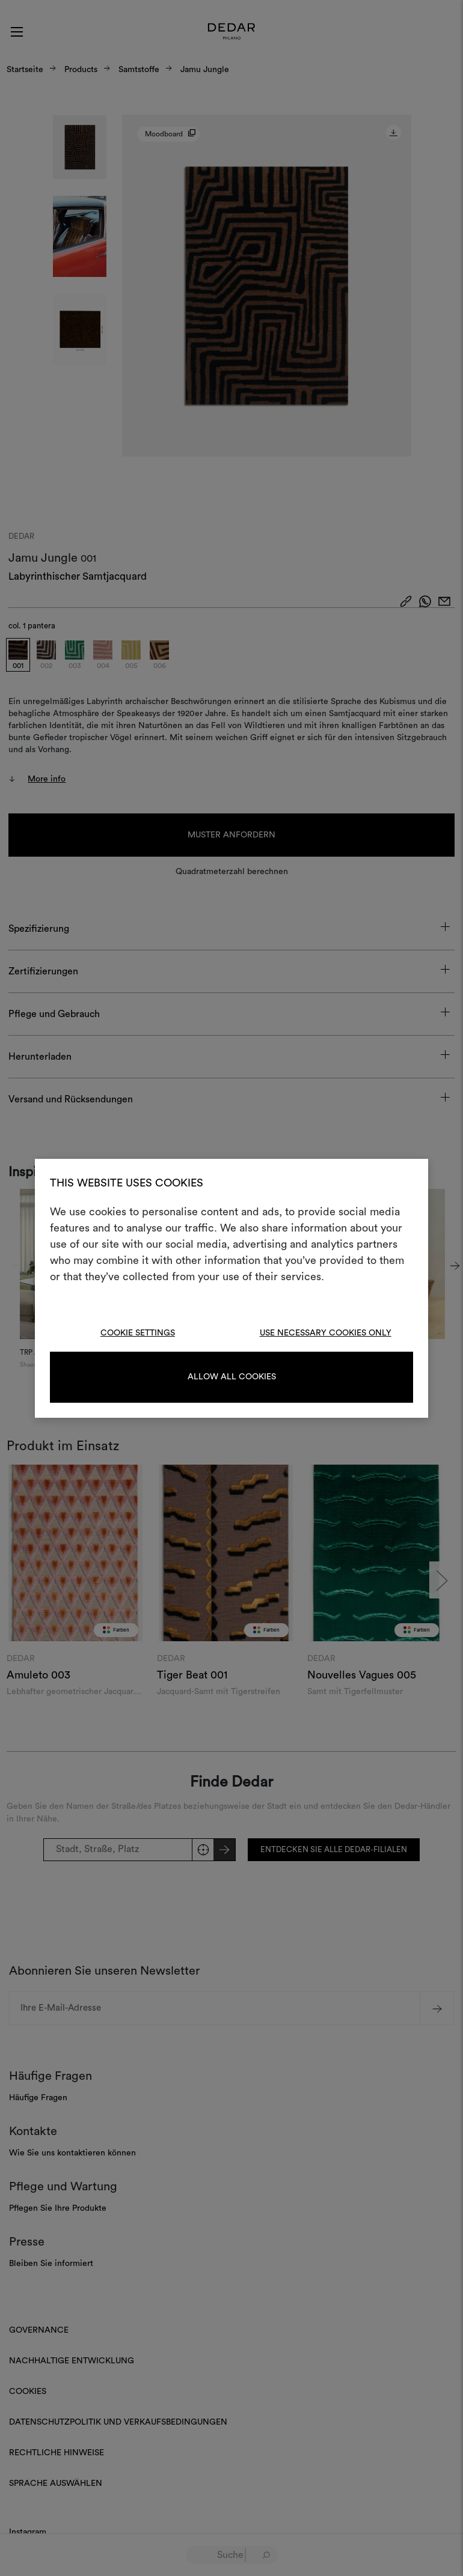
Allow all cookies (232, 1377)
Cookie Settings (137, 1333)
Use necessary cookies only (325, 1333)
